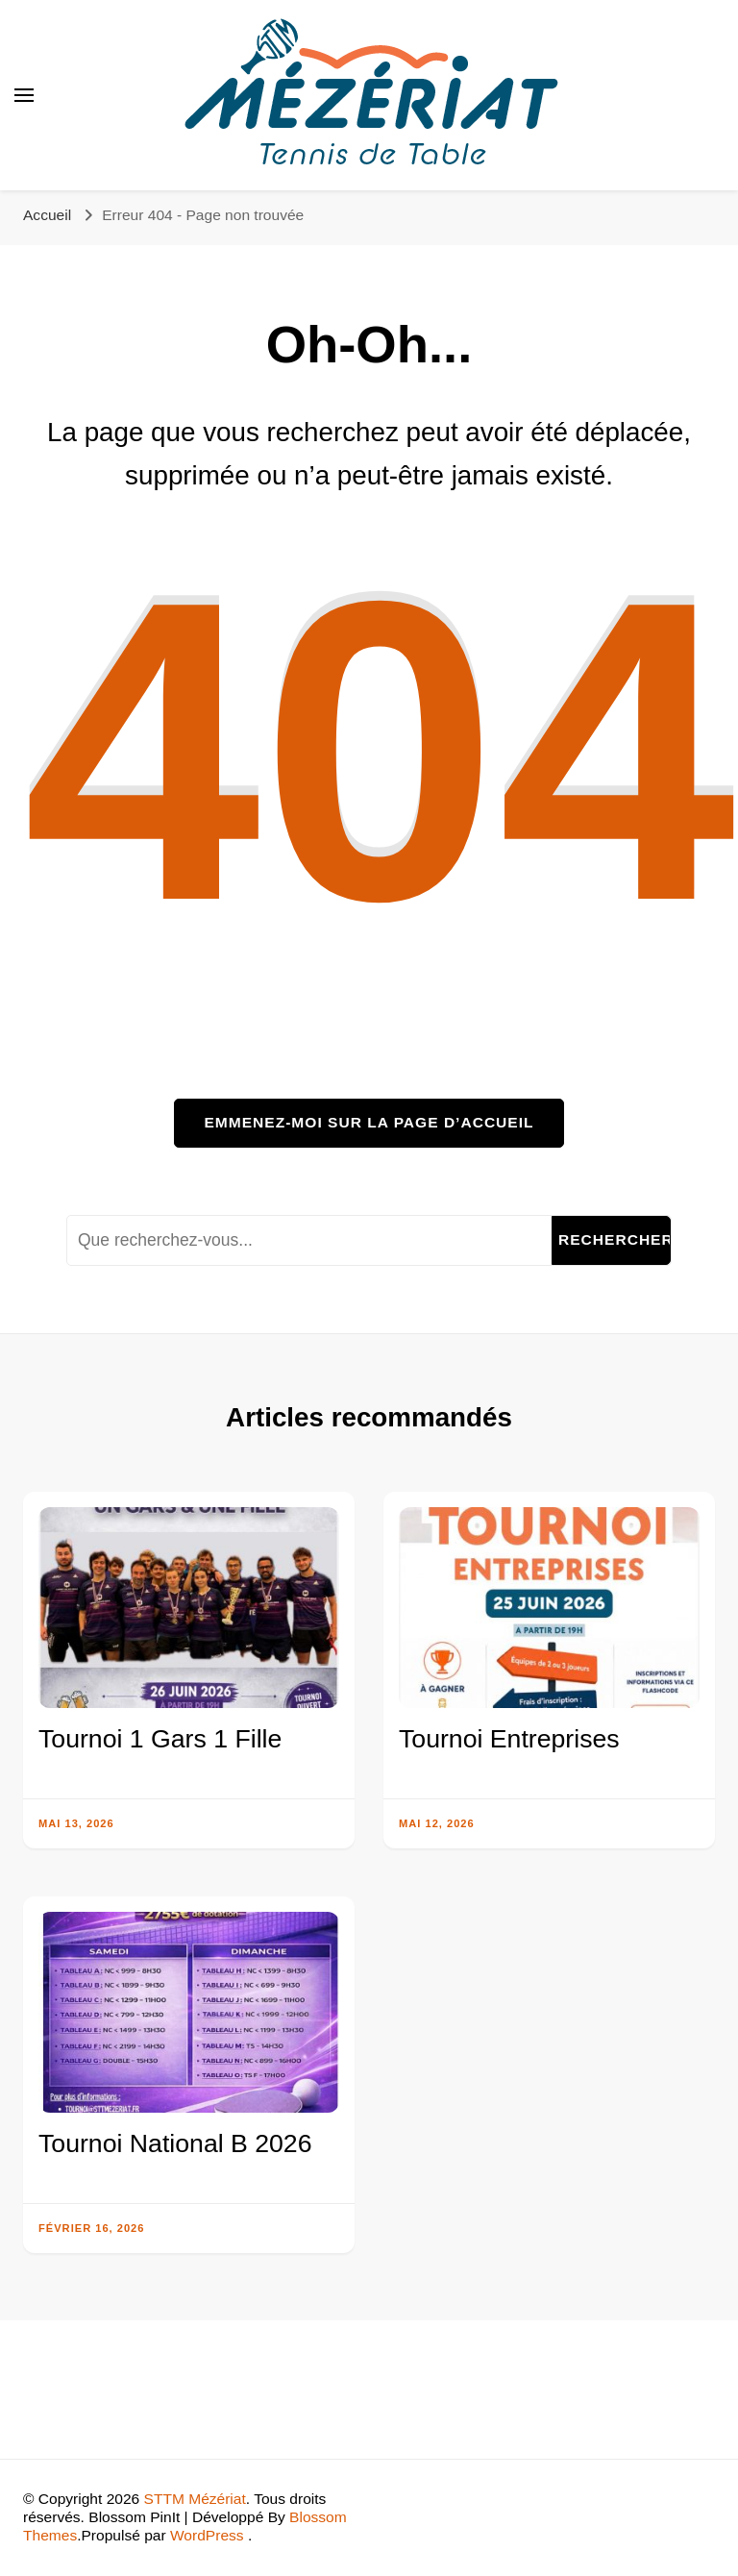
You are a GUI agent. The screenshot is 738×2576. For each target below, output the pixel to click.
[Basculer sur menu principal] (24, 95)
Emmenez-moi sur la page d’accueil (368, 1122)
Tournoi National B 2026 (175, 2143)
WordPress (207, 2535)
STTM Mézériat (195, 2498)
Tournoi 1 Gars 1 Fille (160, 1738)
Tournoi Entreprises (509, 1738)
